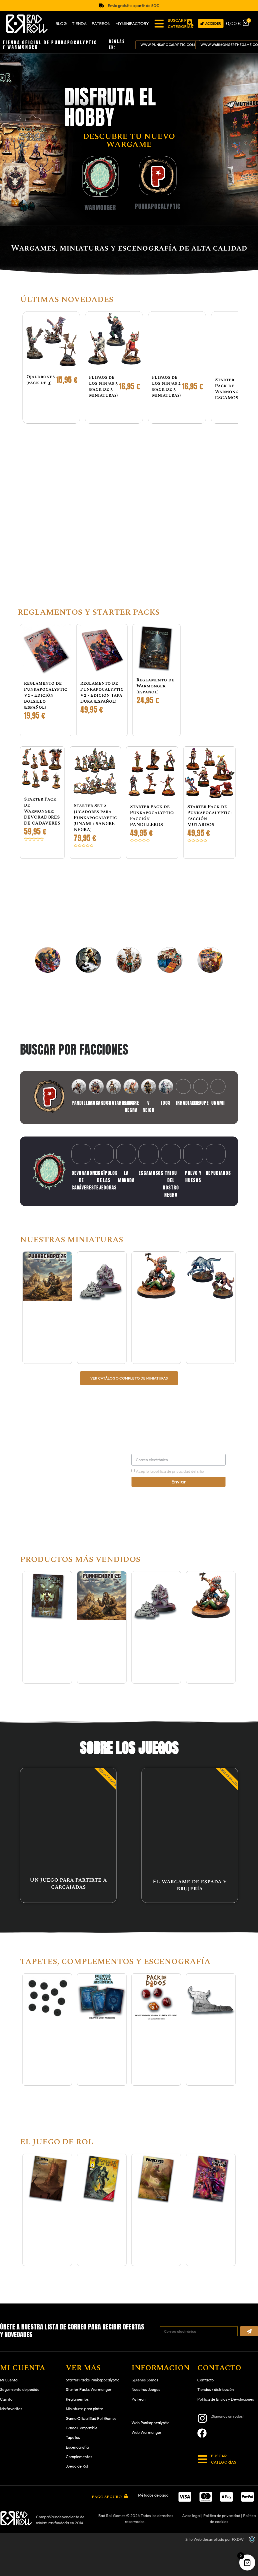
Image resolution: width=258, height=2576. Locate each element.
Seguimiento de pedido (20, 2386)
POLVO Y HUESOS (193, 1176)
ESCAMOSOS (151, 1172)
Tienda (79, 23)
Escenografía (77, 2443)
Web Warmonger (147, 2428)
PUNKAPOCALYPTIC (158, 206)
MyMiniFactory (132, 23)
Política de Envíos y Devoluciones (225, 2395)
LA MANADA (126, 1176)
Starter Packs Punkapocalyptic (92, 2376)
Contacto (205, 2376)
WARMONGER (100, 207)
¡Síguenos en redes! (227, 2413)
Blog (61, 23)
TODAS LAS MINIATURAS (129, 985)
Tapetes (73, 2434)
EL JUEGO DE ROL (56, 2138)
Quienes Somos (145, 2376)
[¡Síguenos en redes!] (202, 2415)
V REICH (148, 1106)
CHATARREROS (120, 1102)
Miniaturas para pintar (84, 2405)
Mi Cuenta (9, 2376)
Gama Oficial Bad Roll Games (91, 2414)
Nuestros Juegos (146, 2386)
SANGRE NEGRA (131, 1106)
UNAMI (218, 1102)
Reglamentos (77, 2395)
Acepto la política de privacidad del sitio (170, 1471)
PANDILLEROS (85, 1102)
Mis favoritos (11, 2405)
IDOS (166, 1102)
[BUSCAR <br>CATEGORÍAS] (202, 2456)
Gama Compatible (82, 2424)
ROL (210, 981)
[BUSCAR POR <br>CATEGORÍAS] (159, 23)
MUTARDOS (100, 1102)
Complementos (79, 2453)
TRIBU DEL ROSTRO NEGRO (171, 1183)
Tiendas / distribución (215, 2386)
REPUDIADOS (218, 1172)
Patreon (101, 23)
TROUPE (201, 1102)
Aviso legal (191, 2512)
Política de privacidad (221, 2512)
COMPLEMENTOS (173, 981)
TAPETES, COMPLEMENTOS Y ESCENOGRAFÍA (115, 1958)
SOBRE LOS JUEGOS (129, 1748)
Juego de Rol (77, 2462)
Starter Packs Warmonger (89, 2386)
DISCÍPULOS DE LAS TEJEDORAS (106, 1180)
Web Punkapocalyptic (150, 2419)
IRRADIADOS (188, 1102)
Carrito (6, 2395)
